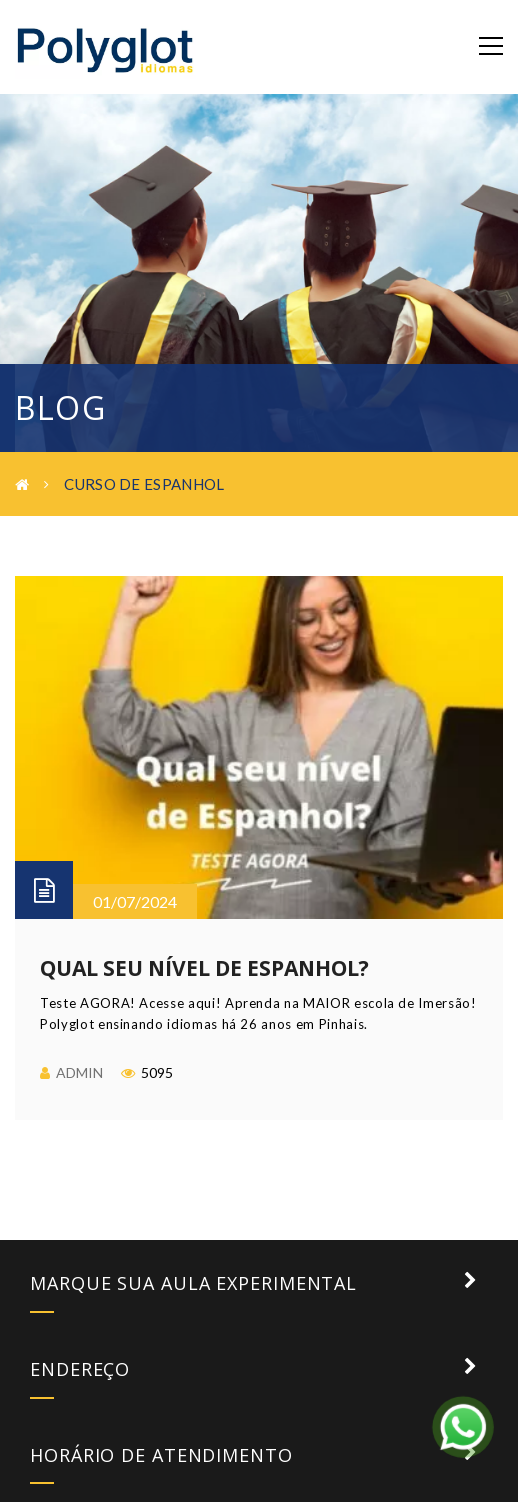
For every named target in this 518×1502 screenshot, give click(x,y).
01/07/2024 (135, 901)
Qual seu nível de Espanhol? (204, 968)
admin (79, 1072)
